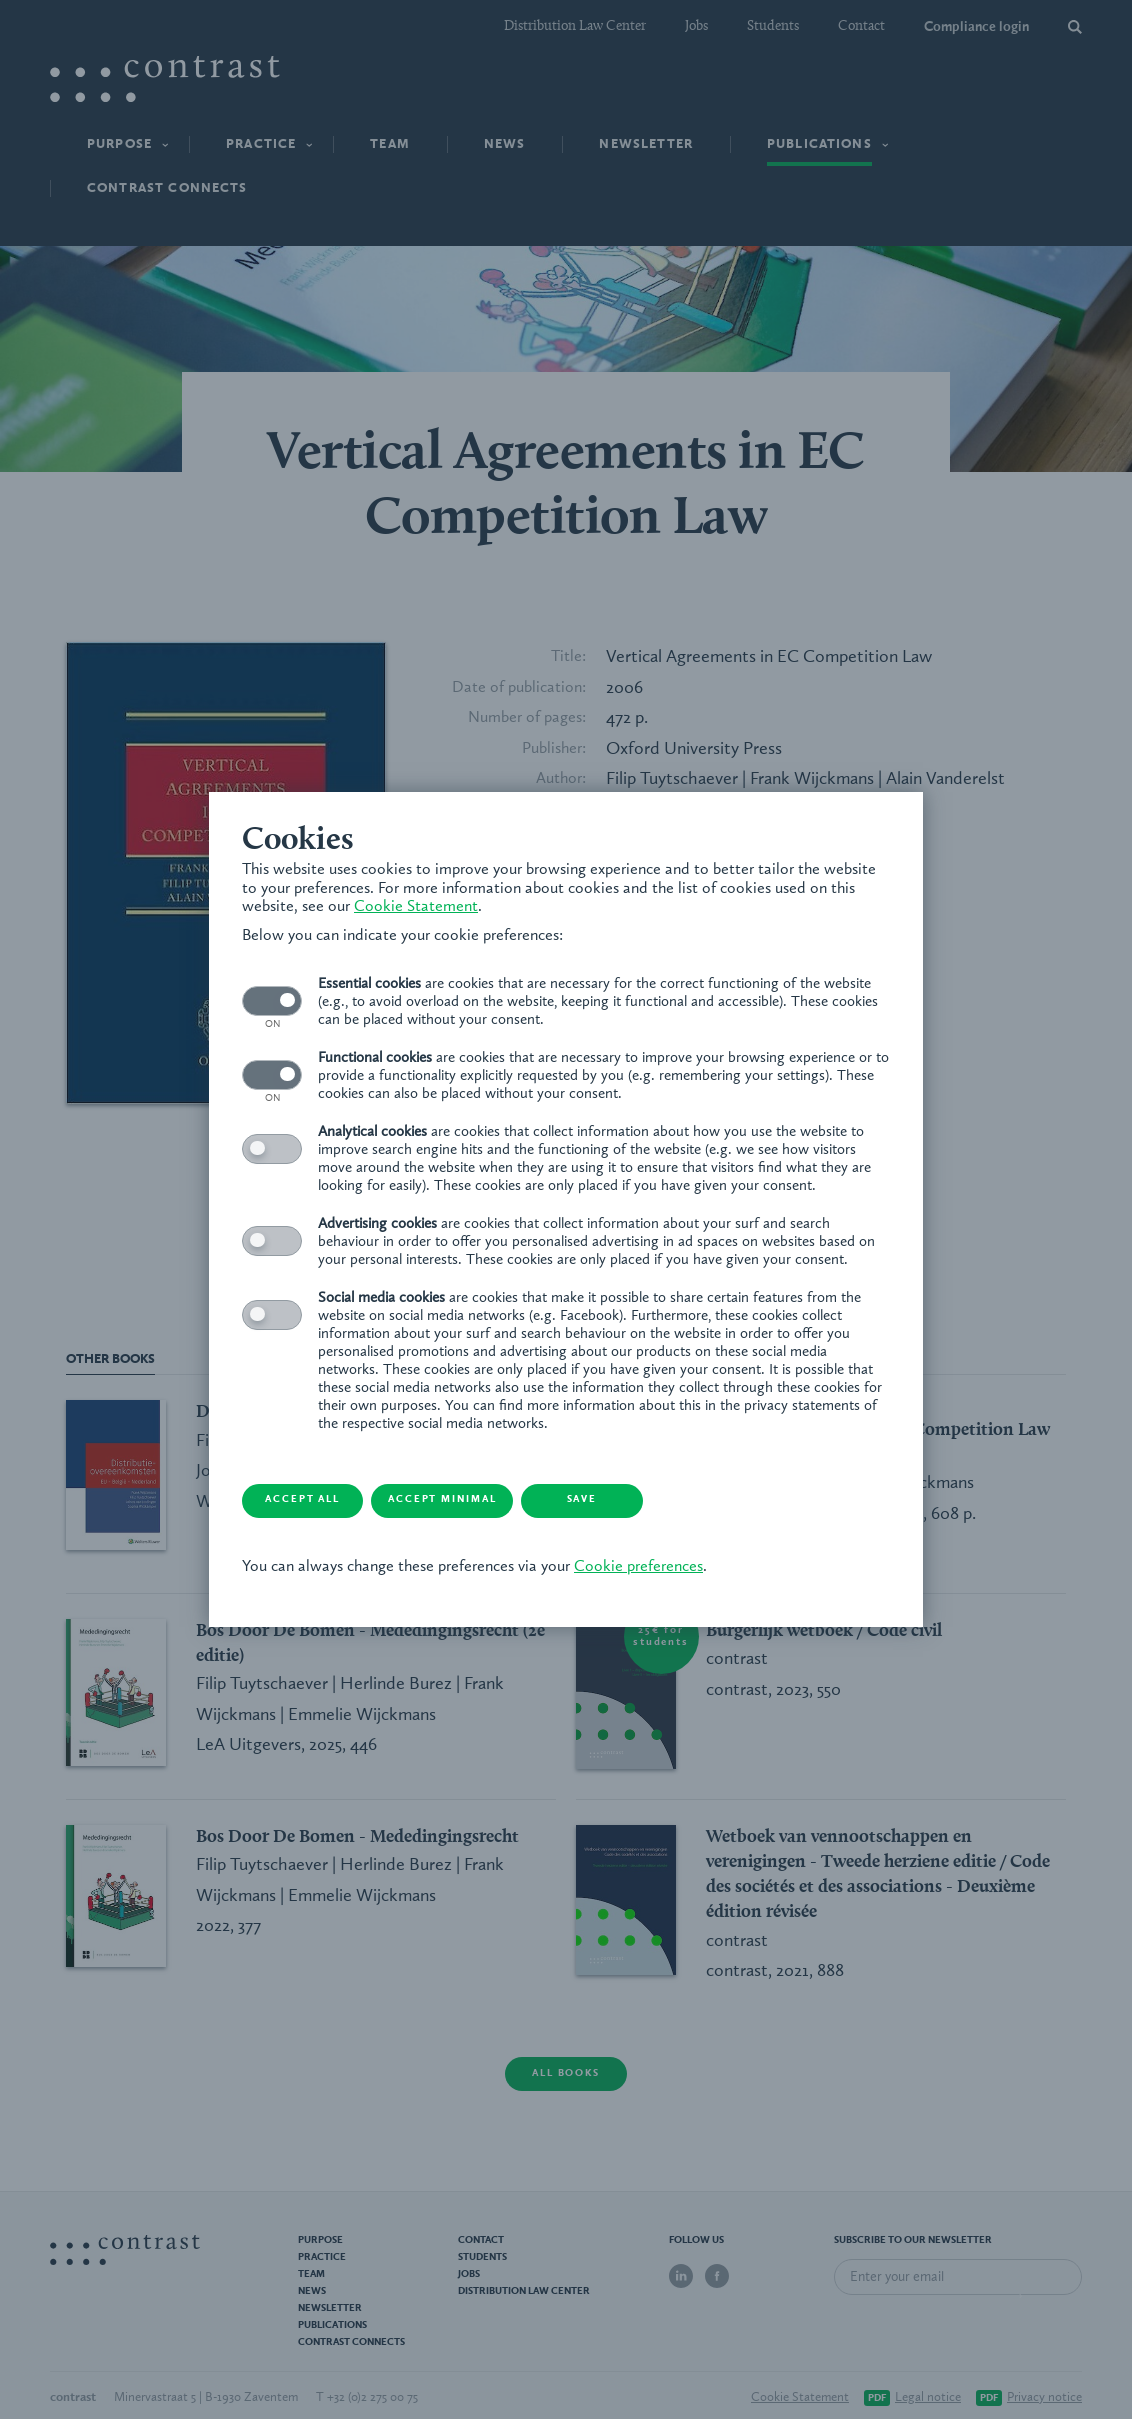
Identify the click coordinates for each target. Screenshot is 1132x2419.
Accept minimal (441, 1492)
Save (601, 1492)
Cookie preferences (602, 1559)
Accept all (281, 1492)
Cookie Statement (268, 915)
